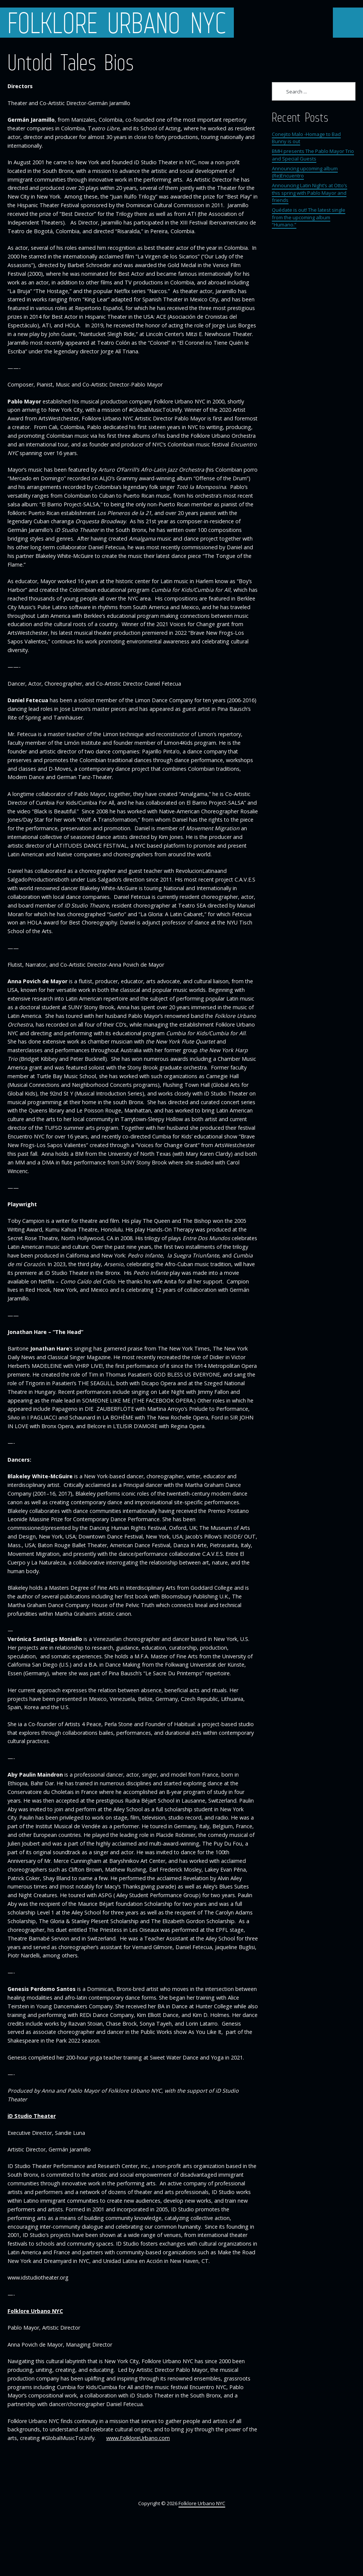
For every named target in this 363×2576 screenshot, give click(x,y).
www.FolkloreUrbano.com (138, 2438)
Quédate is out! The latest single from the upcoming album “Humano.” (308, 217)
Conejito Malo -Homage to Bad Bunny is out (306, 138)
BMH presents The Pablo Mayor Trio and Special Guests (313, 155)
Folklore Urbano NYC (117, 23)
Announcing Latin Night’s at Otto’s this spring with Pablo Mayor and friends (309, 192)
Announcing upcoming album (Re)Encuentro (305, 172)
